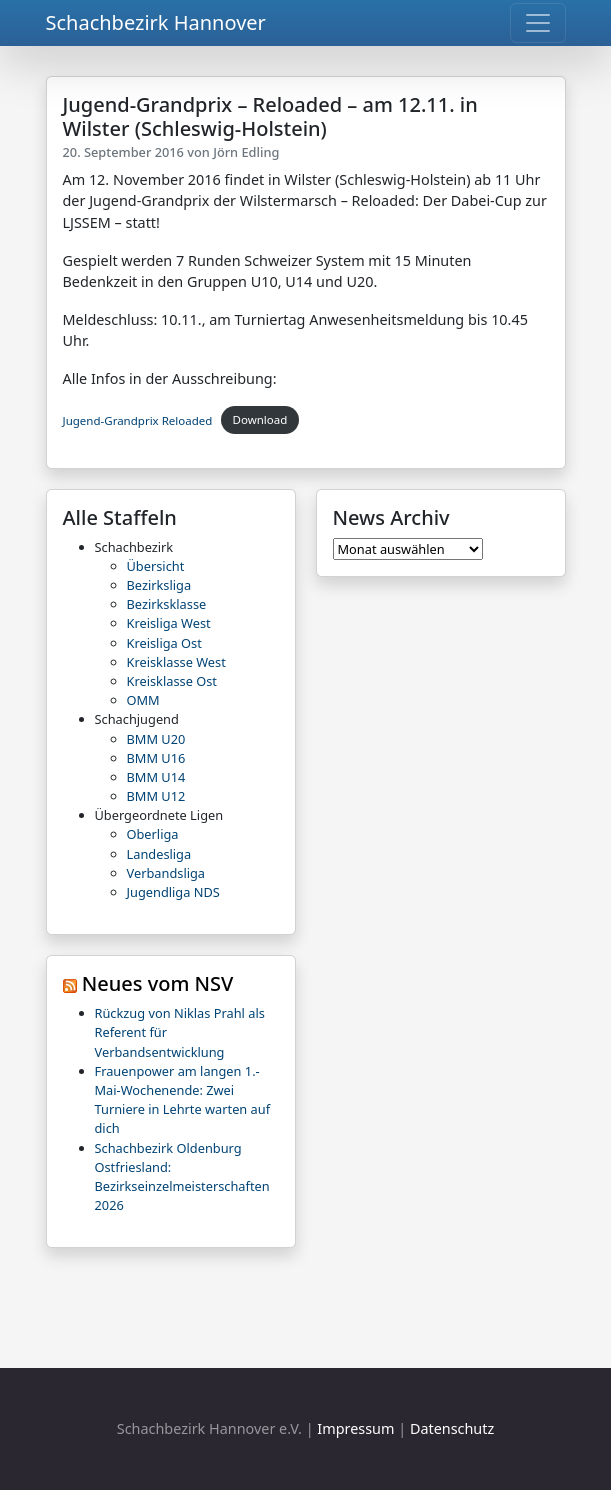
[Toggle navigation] (538, 23)
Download (260, 419)
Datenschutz (452, 1428)
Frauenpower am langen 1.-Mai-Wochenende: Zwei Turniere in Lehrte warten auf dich (183, 1100)
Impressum (355, 1428)
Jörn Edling (246, 152)
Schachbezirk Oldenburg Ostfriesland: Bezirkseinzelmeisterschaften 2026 (182, 1177)
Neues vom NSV (158, 983)
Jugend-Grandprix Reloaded (138, 419)
